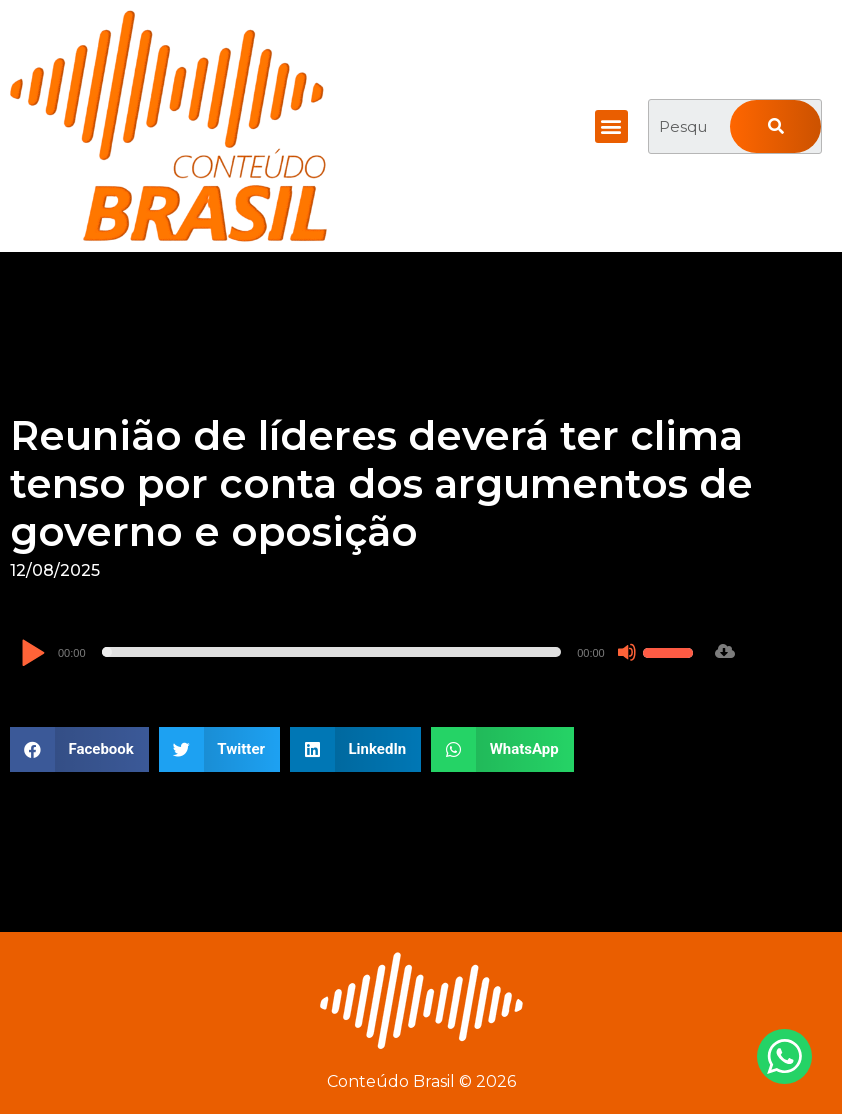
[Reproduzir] (32, 654)
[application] (359, 652)
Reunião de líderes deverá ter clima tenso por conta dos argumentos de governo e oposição (381, 483)
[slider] (332, 652)
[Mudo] (627, 652)
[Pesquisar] (775, 126)
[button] (611, 126)
